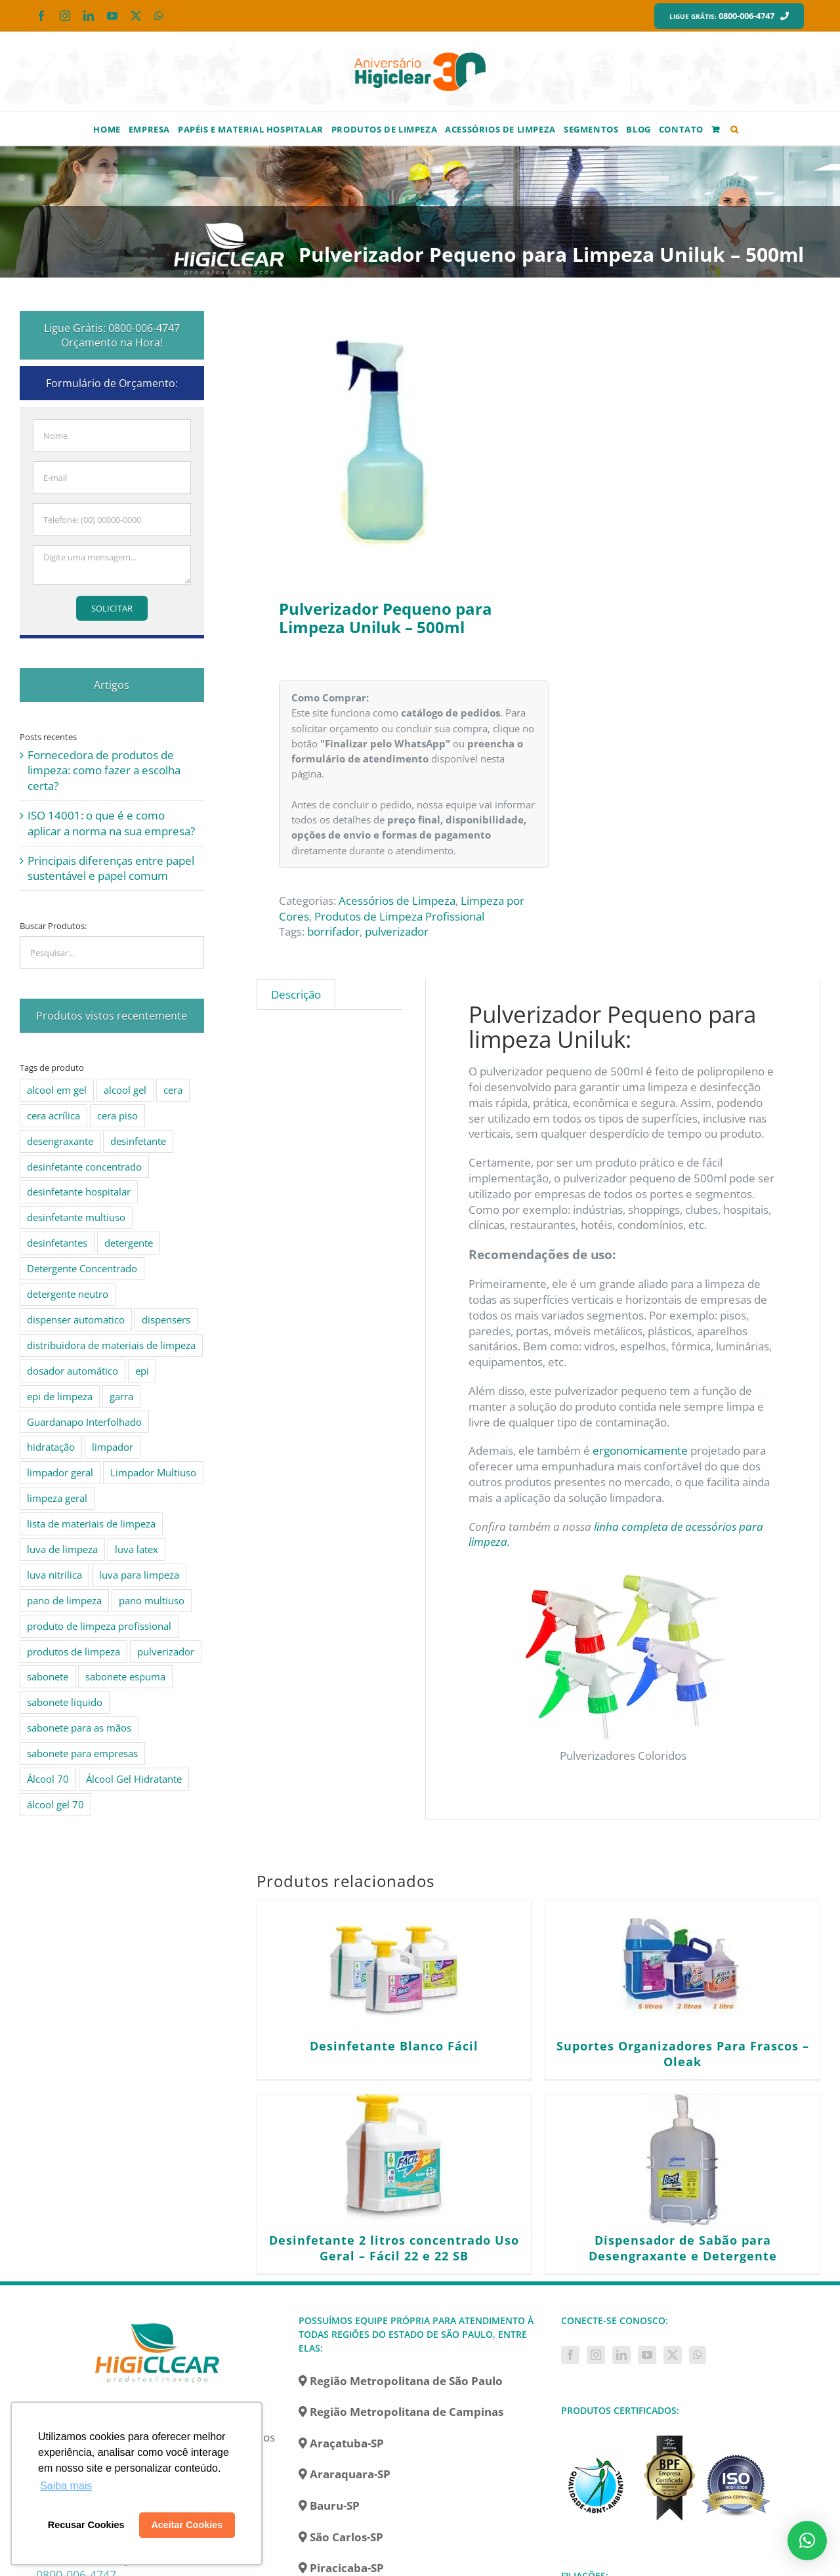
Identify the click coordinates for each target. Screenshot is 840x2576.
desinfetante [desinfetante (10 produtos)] (138, 1141)
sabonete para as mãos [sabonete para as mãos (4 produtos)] (79, 1727)
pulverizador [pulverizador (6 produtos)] (165, 1651)
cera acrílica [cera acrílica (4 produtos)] (53, 1115)
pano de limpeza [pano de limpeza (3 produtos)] (64, 1600)
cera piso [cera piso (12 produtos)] (117, 1115)
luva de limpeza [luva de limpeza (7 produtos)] (62, 1549)
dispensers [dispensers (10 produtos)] (166, 1319)
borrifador (333, 931)
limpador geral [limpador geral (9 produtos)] (60, 1472)
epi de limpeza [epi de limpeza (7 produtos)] (60, 1396)
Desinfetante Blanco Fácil (394, 2046)
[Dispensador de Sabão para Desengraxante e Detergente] (682, 2160)
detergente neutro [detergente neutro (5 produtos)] (67, 1293)
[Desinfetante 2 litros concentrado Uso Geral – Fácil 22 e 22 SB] (394, 2160)
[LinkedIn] (621, 2355)
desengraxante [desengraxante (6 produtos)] (60, 1141)
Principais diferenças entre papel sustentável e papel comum (111, 868)
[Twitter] (672, 2355)
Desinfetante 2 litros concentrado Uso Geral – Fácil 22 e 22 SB (394, 2248)
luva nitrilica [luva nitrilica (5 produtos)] (54, 1574)
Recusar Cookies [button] (86, 2525)
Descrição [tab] (296, 994)
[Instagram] (596, 2355)
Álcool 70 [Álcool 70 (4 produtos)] (48, 1778)
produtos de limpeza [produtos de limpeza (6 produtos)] (73, 1651)
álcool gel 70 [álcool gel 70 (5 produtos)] (55, 1804)
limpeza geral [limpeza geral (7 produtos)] (57, 1498)
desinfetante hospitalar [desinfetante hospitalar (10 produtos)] (79, 1191)
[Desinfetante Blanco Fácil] (394, 1965)
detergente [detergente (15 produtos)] (128, 1242)
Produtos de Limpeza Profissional (399, 916)
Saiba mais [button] (66, 2485)
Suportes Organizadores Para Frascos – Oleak (682, 2053)
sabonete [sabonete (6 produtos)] (47, 1676)
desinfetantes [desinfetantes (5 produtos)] (57, 1242)
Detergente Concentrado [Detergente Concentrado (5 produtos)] (82, 1268)
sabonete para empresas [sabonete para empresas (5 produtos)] (82, 1753)
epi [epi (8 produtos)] (142, 1370)
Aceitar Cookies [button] (186, 2525)
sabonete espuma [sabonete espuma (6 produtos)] (125, 1676)
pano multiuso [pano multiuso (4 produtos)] (151, 1600)
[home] (157, 2321)
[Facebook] (570, 2355)
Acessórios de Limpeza (397, 900)
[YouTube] (647, 2355)
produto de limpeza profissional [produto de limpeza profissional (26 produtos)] (99, 1625)
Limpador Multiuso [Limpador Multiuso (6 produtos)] (153, 1472)
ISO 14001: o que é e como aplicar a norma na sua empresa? (111, 823)
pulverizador (397, 931)
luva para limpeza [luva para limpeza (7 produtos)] (139, 1574)
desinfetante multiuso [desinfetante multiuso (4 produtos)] (76, 1217)
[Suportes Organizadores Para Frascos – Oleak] (682, 1965)
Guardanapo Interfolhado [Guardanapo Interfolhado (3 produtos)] (84, 1421)
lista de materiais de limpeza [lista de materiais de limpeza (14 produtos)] (91, 1523)
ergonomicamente (640, 1450)
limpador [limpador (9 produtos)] (112, 1446)
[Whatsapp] (697, 2355)
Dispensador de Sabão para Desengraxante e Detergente (683, 2248)
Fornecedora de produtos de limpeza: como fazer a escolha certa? (104, 770)
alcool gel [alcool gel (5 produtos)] (125, 1089)
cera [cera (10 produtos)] (172, 1089)
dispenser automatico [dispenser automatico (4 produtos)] (76, 1319)
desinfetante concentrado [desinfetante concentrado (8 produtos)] (84, 1166)
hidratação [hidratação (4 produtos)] (51, 1446)
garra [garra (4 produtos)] (121, 1396)
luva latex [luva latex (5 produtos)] (136, 1549)
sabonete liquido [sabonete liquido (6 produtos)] (64, 1702)
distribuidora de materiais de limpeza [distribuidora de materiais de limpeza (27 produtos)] (111, 1345)
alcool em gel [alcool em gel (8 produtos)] (57, 1089)
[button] (734, 128)
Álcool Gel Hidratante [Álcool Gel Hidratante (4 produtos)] (134, 1778)
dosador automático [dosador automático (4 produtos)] (72, 1370)
